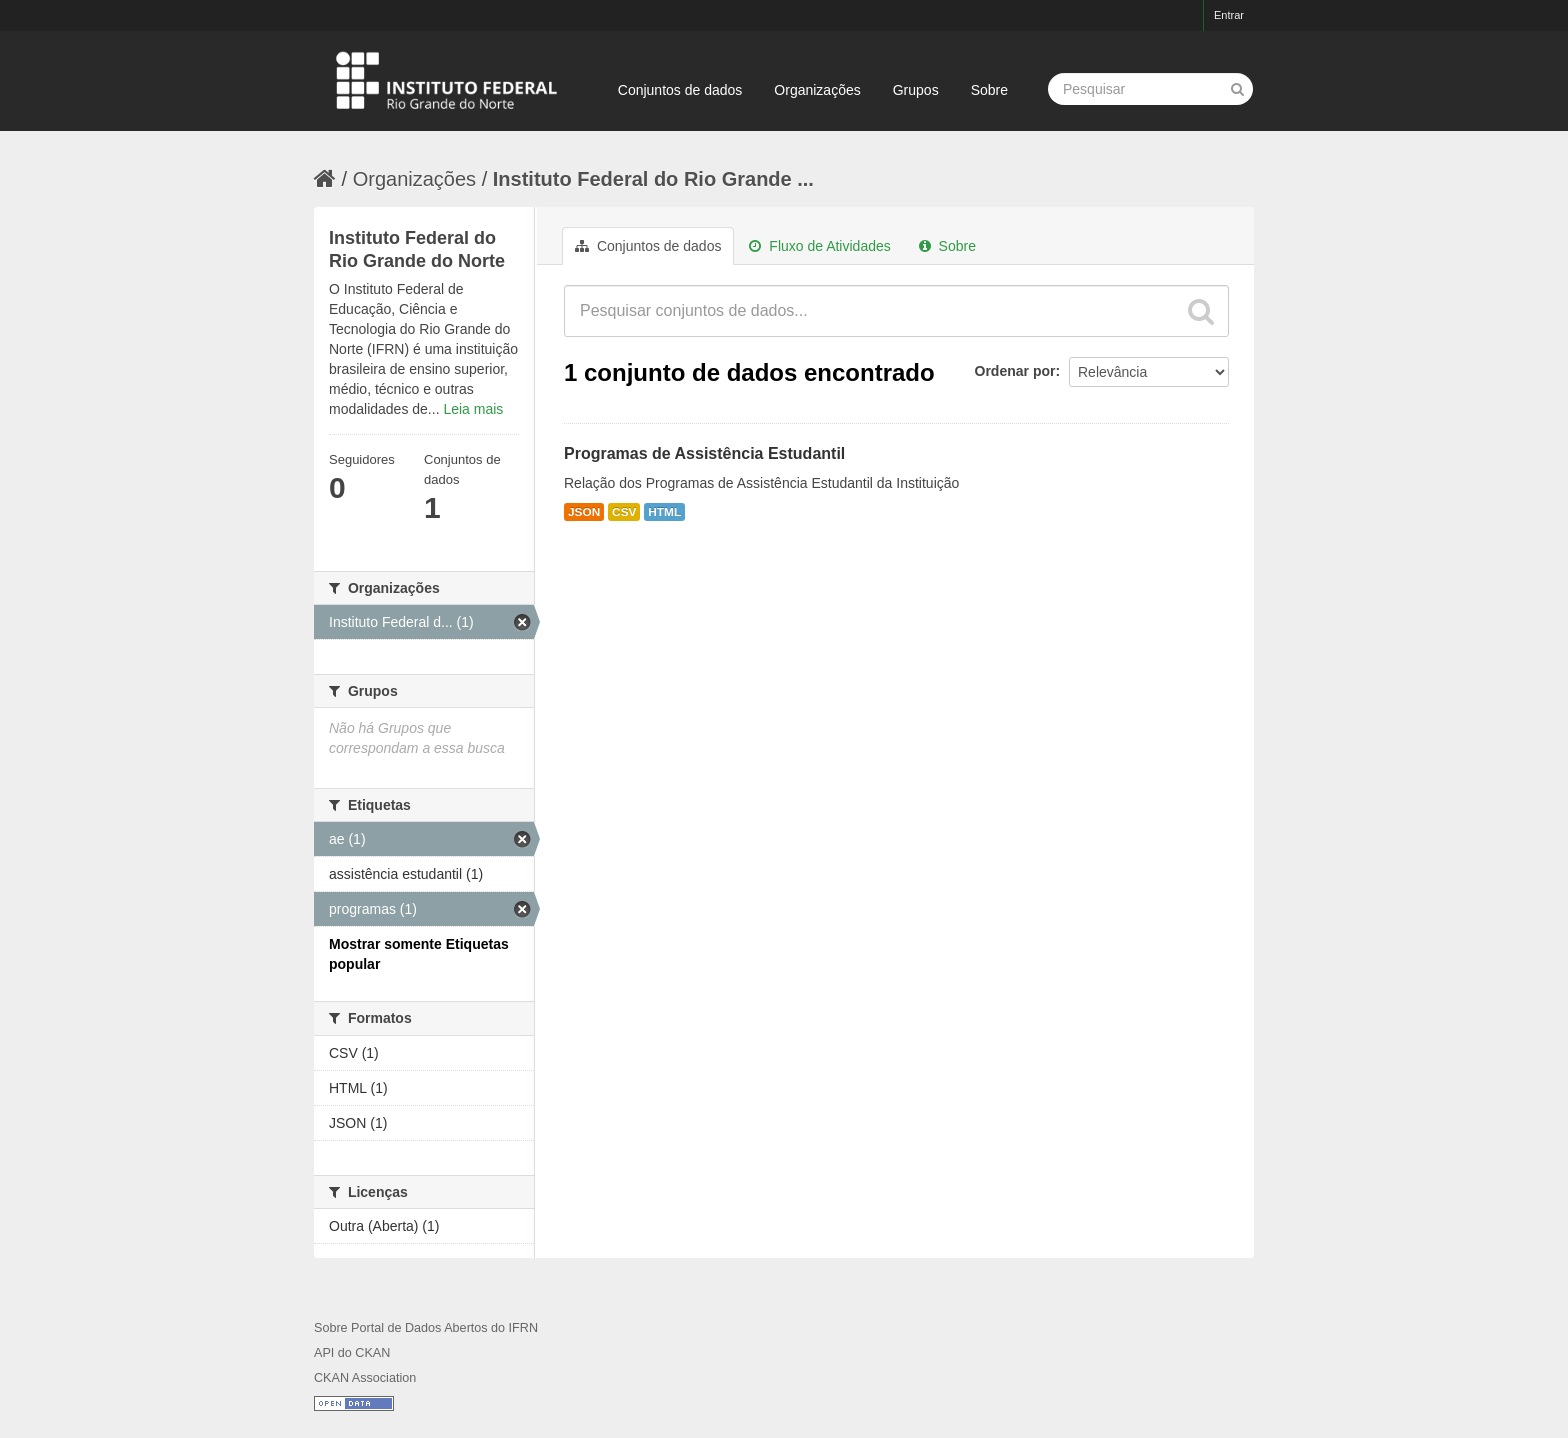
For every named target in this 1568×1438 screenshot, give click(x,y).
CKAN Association (365, 1378)
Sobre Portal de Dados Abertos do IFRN (426, 1328)
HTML (664, 512)
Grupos (916, 90)
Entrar (1229, 15)
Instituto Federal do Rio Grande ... (653, 179)
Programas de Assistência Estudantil (704, 453)
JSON (584, 512)
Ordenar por (1015, 371)
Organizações (817, 90)
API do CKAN (352, 1353)
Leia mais (473, 409)
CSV (624, 512)
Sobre (989, 90)
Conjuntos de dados (680, 90)
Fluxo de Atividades (819, 246)
